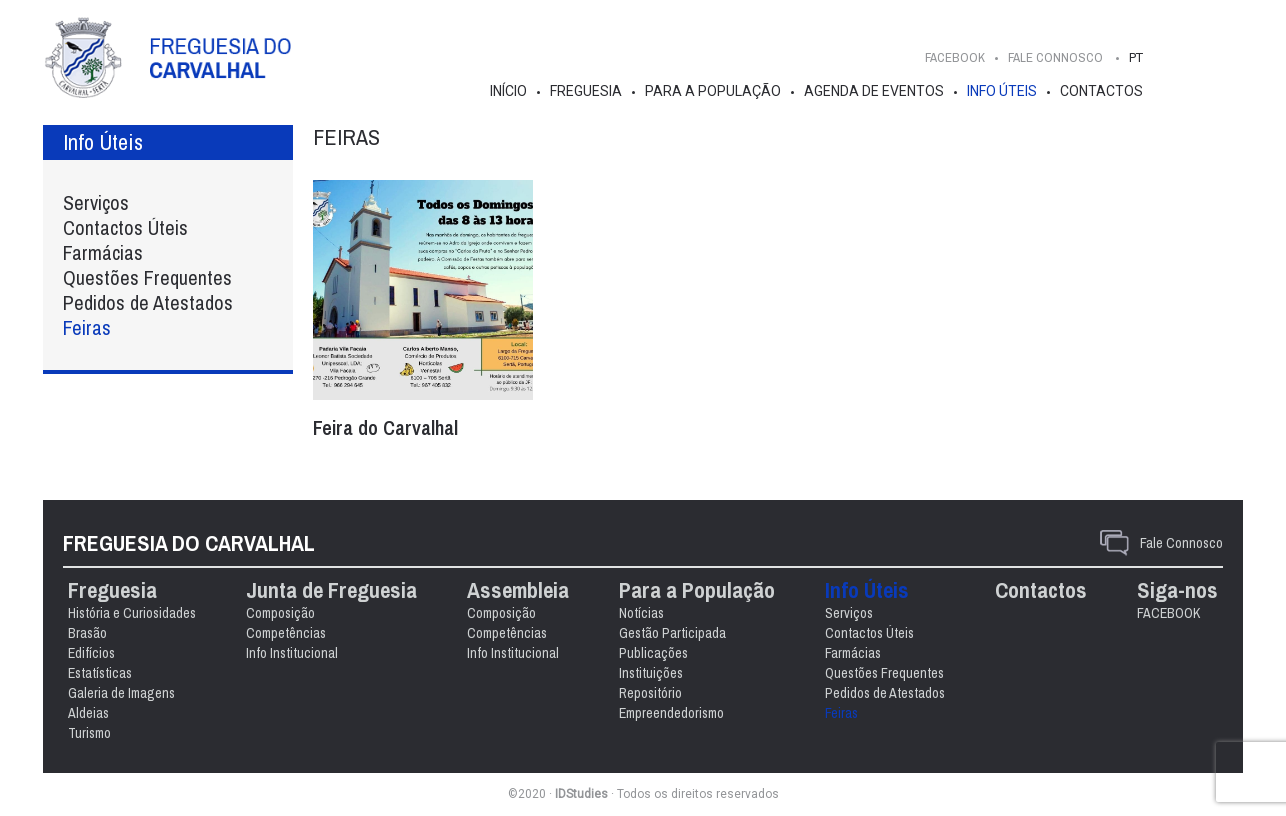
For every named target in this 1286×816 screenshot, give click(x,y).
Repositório (650, 693)
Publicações (653, 653)
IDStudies (581, 794)
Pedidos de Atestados (148, 302)
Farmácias (103, 252)
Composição (280, 613)
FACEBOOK (955, 57)
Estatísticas (100, 673)
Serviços (96, 202)
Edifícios (91, 653)
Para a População (713, 91)
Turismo (89, 733)
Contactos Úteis (125, 227)
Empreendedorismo (671, 713)
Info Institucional (292, 653)
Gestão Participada (672, 633)
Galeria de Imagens (121, 693)
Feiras (87, 327)
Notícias (641, 613)
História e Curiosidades (132, 613)
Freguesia (586, 91)
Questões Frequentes (147, 277)
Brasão (87, 633)
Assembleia (518, 590)
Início (508, 91)
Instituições (651, 673)
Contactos (1101, 91)
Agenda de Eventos (874, 91)
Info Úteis (1002, 91)
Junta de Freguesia (331, 590)
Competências (286, 633)
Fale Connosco (1181, 543)
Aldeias (88, 713)
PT (1136, 57)
